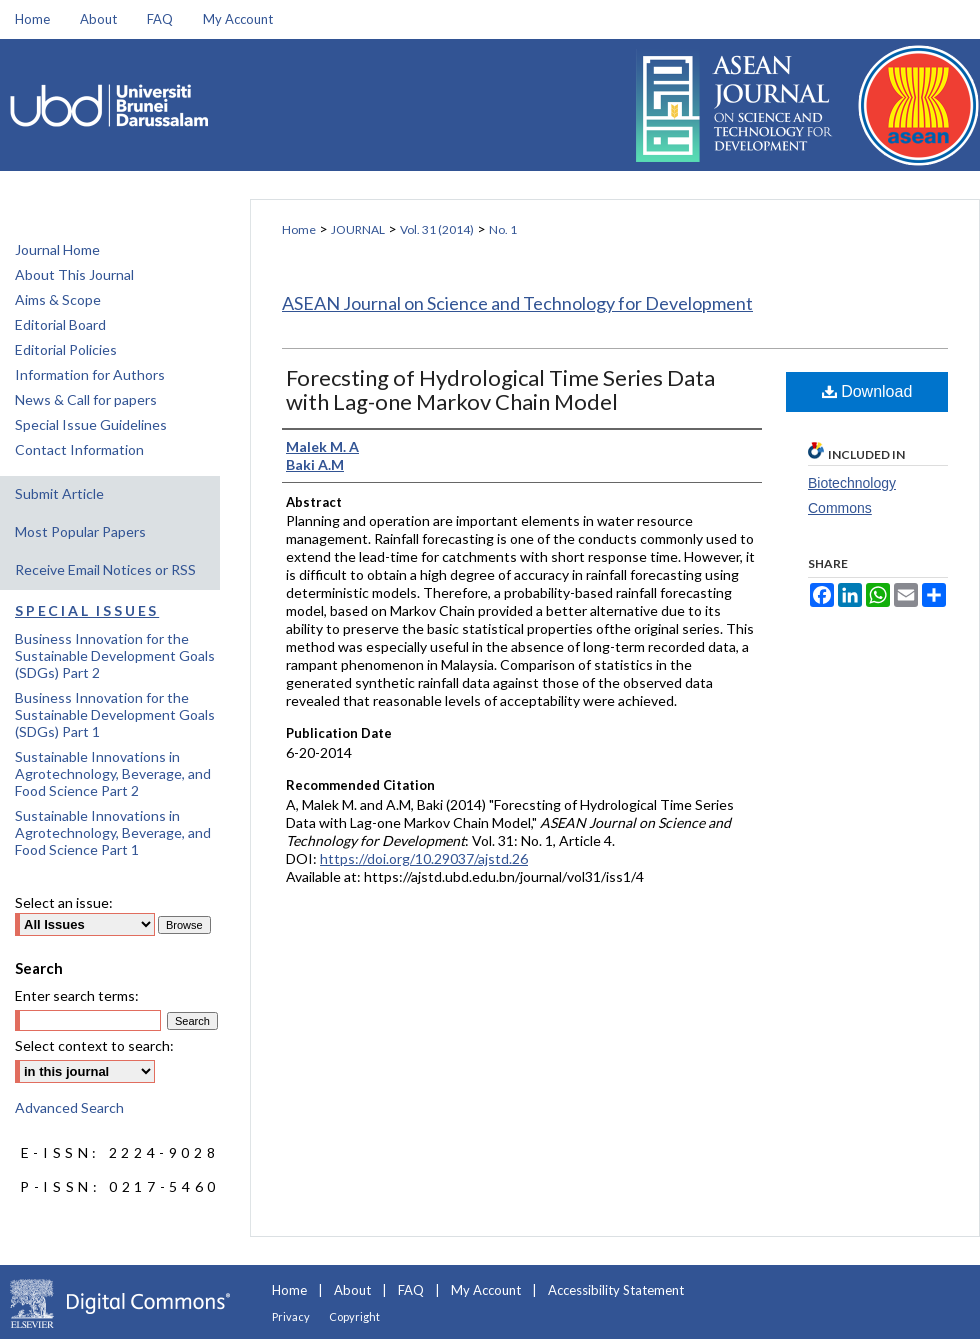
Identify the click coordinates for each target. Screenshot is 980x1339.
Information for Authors (90, 374)
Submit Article (59, 493)
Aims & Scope (58, 299)
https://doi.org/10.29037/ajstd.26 (424, 858)
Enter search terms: (77, 995)
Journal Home (57, 249)
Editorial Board (60, 324)
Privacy (291, 1316)
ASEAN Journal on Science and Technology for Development (517, 303)
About (352, 1290)
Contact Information (79, 449)
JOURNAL (358, 229)
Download (867, 391)
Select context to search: (94, 1045)
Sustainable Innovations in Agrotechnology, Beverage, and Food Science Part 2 (113, 773)
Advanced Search (69, 1107)
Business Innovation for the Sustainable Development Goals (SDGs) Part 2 (115, 655)
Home (299, 229)
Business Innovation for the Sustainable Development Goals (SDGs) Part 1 (115, 714)
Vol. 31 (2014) (437, 229)
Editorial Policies (66, 349)
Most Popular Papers (80, 531)
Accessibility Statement (616, 1290)
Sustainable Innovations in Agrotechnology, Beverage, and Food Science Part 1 (113, 832)
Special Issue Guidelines (91, 424)
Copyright (354, 1316)
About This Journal (74, 274)
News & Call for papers (86, 399)
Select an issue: (64, 902)
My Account (486, 1290)
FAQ (411, 1290)
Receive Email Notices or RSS (105, 569)
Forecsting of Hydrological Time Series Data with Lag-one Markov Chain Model (500, 389)
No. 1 (503, 229)
